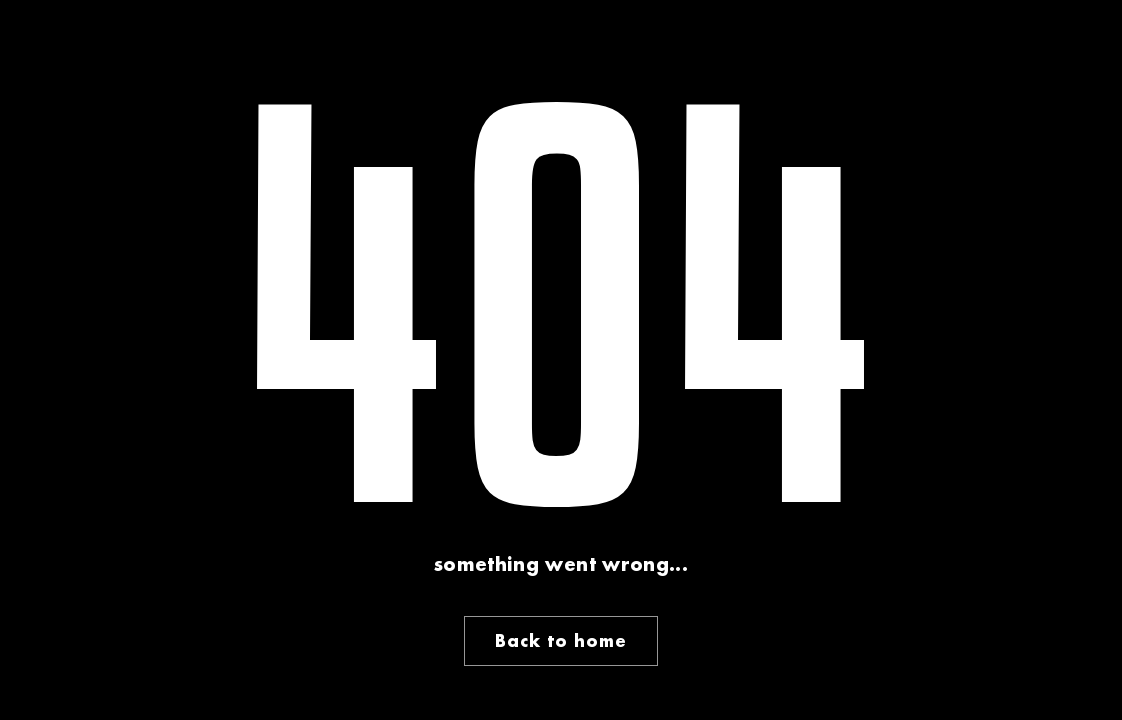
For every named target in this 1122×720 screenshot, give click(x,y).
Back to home (561, 640)
